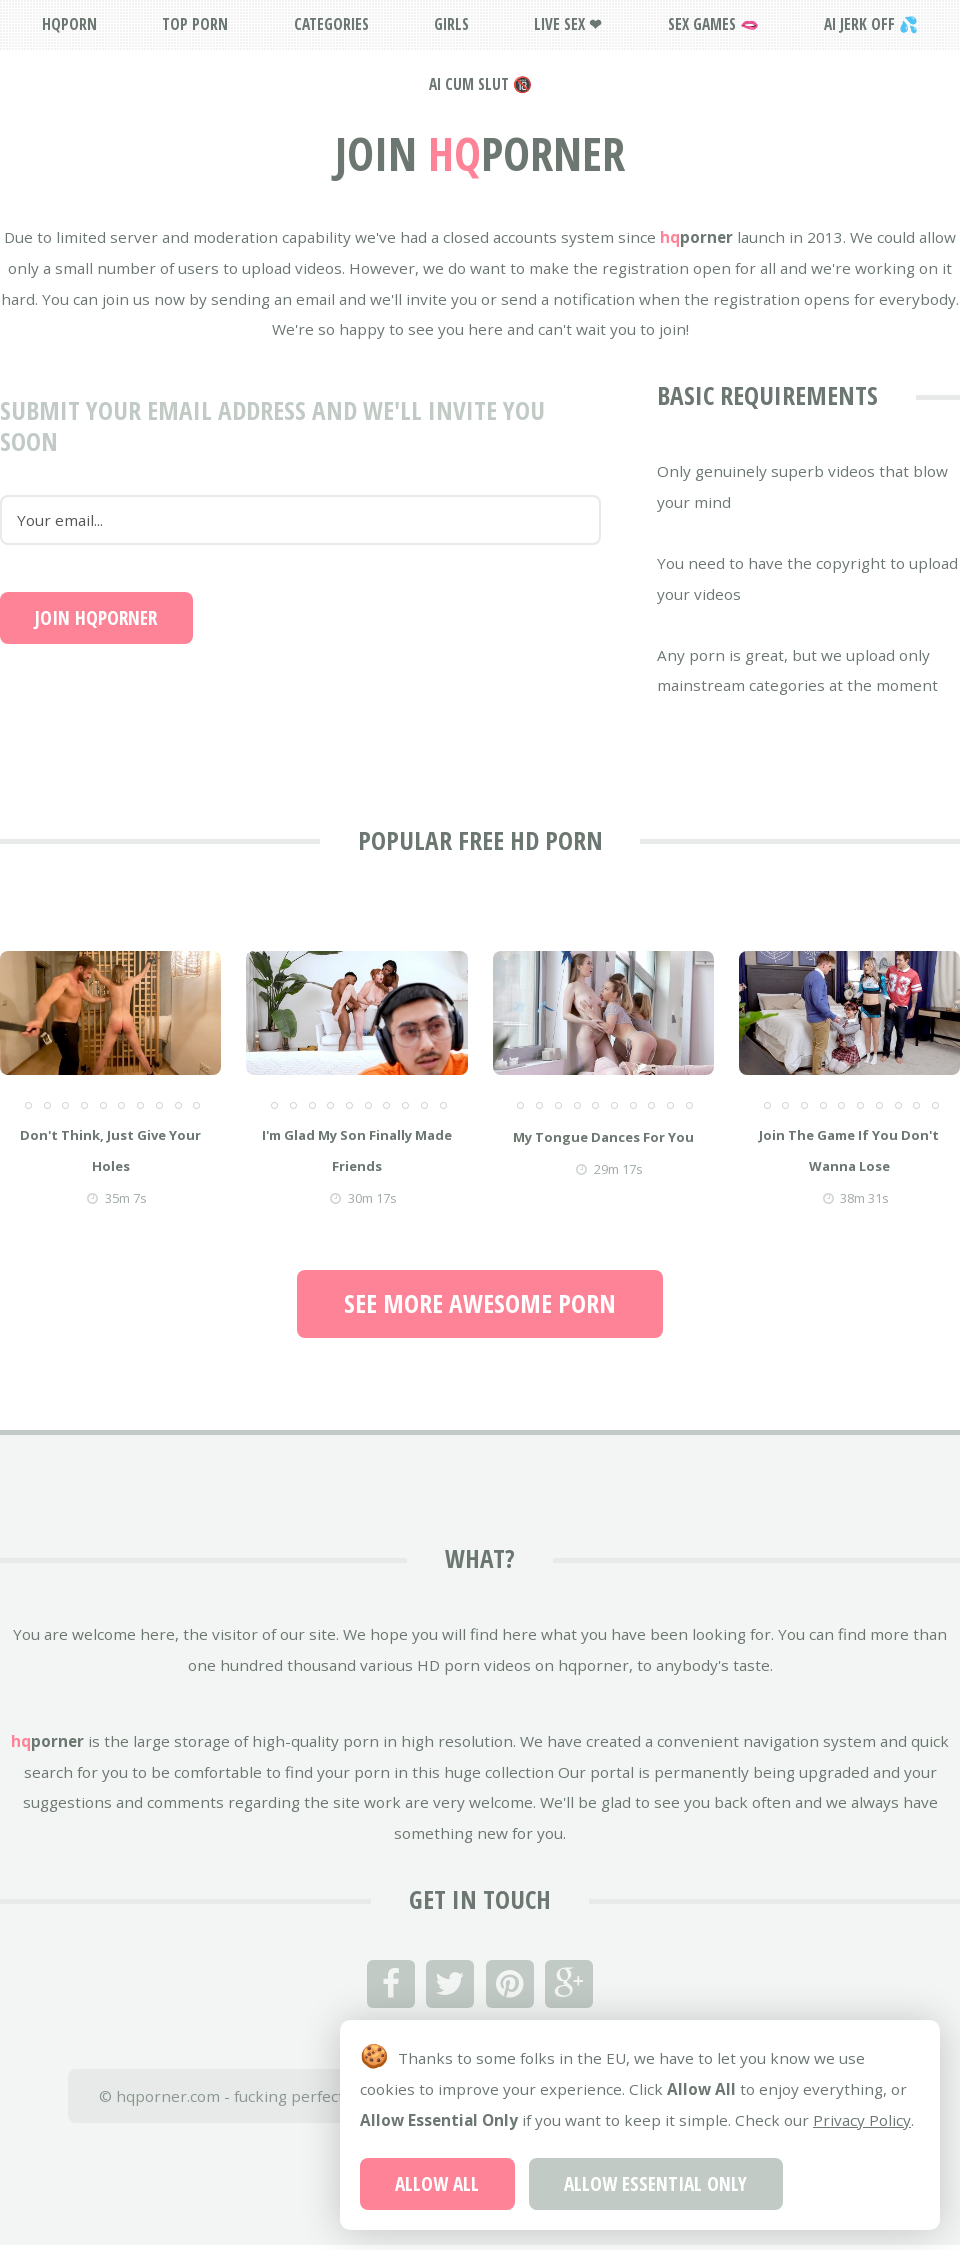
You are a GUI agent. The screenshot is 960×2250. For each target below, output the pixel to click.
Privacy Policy (862, 2120)
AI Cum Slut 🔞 (480, 84)
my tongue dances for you (603, 1137)
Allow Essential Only (655, 2184)
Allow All (437, 2184)
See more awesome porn (480, 1303)
